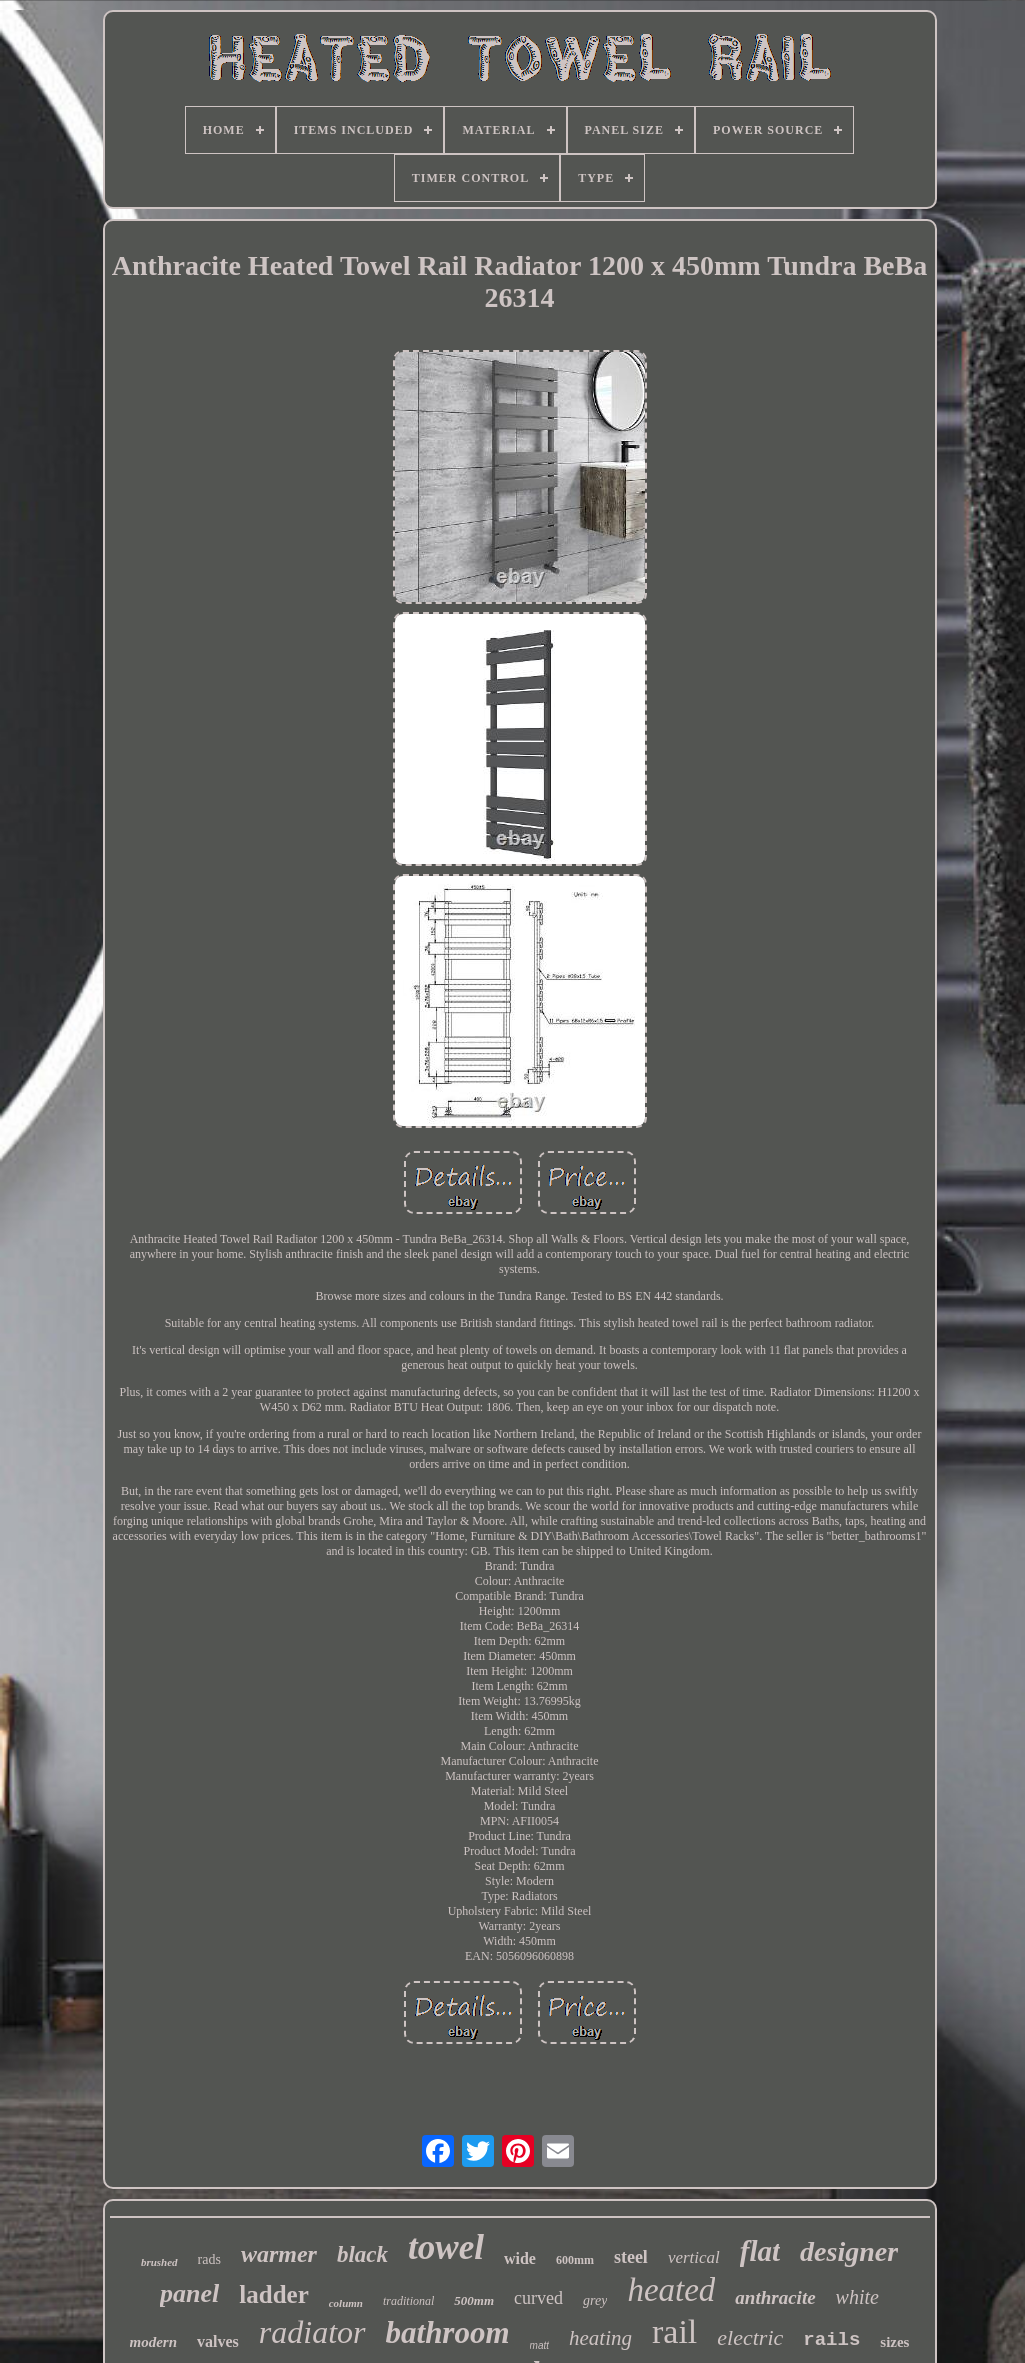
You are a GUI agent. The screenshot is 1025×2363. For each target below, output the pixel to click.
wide (520, 2258)
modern (154, 2342)
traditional (408, 2301)
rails (831, 2340)
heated (671, 2290)
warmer (279, 2254)
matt (539, 2345)
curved (538, 2298)
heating (600, 2338)
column (346, 2303)
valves (218, 2341)
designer (849, 2251)
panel (189, 2293)
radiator (312, 2332)
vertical (694, 2257)
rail (674, 2331)
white (857, 2297)
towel (446, 2247)
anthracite (775, 2297)
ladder (273, 2294)
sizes (894, 2342)
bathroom (448, 2332)
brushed (159, 2262)
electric (750, 2337)
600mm (575, 2260)
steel (631, 2257)
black (362, 2254)
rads (209, 2259)
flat (760, 2251)
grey (595, 2300)
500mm (474, 2300)
